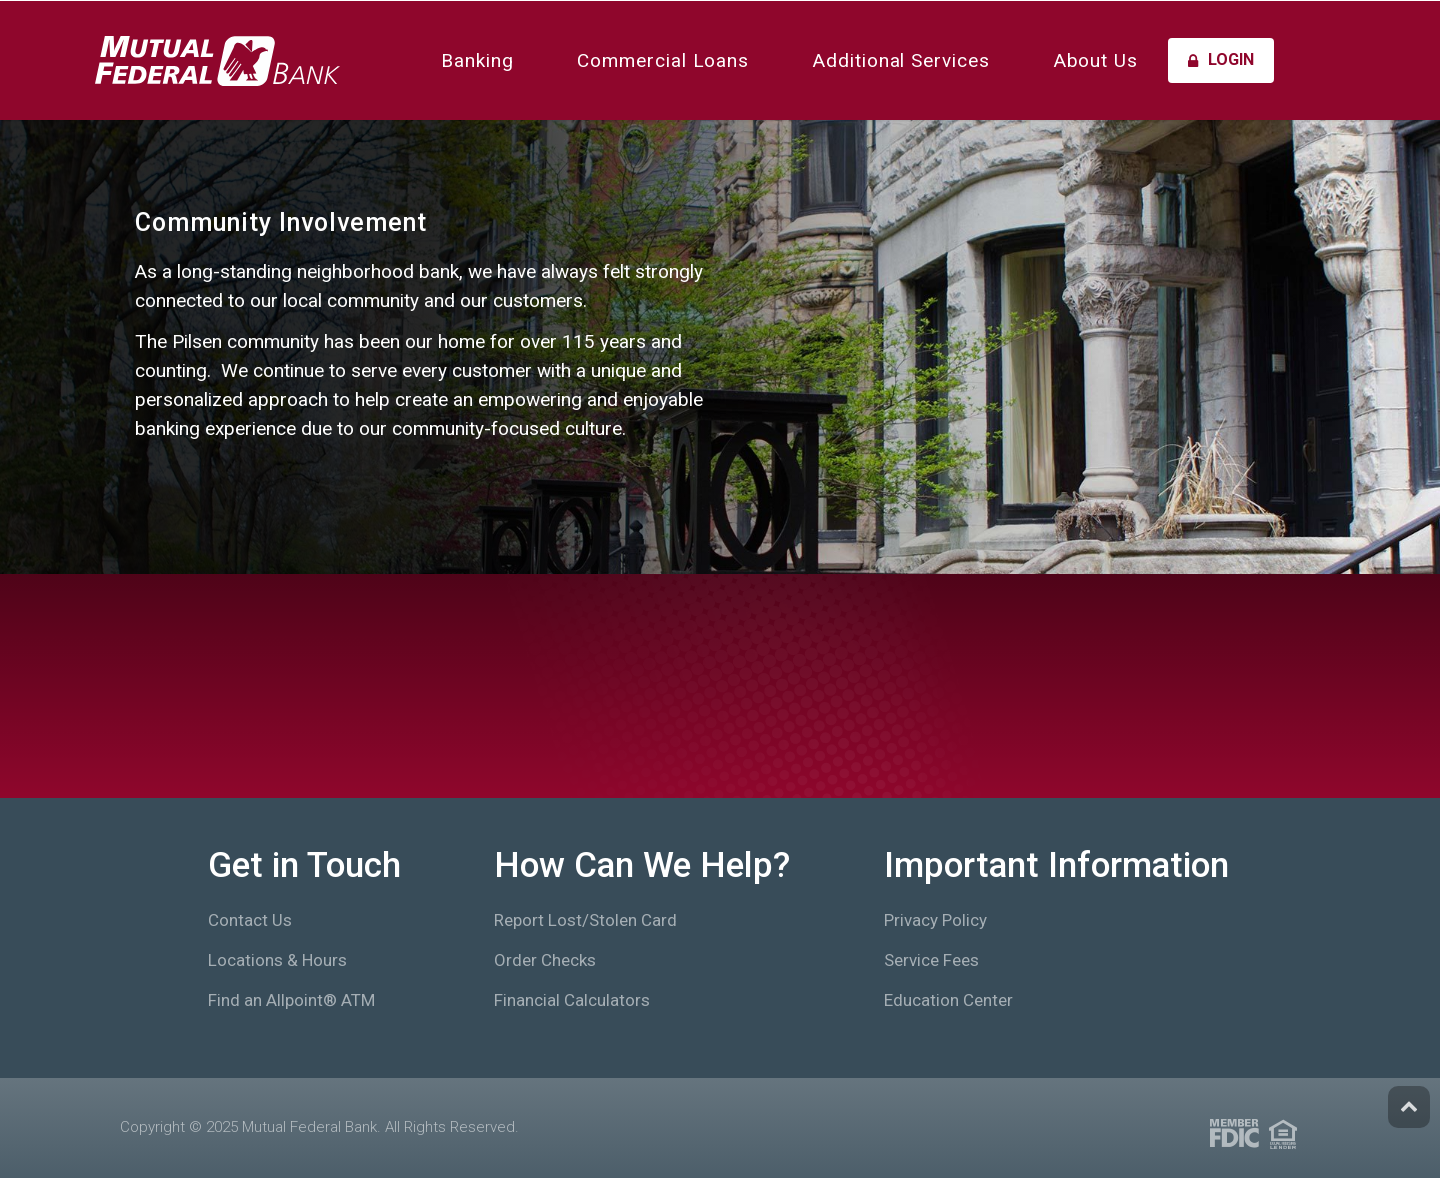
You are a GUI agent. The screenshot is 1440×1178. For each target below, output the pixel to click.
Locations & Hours (277, 960)
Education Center (948, 1000)
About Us (1096, 60)
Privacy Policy (935, 920)
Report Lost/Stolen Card (585, 920)
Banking (477, 60)
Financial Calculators (572, 1000)
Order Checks (545, 960)
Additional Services (901, 60)
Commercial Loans (663, 60)
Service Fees (931, 960)
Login (1221, 59)
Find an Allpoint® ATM (291, 1000)
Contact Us (250, 920)
